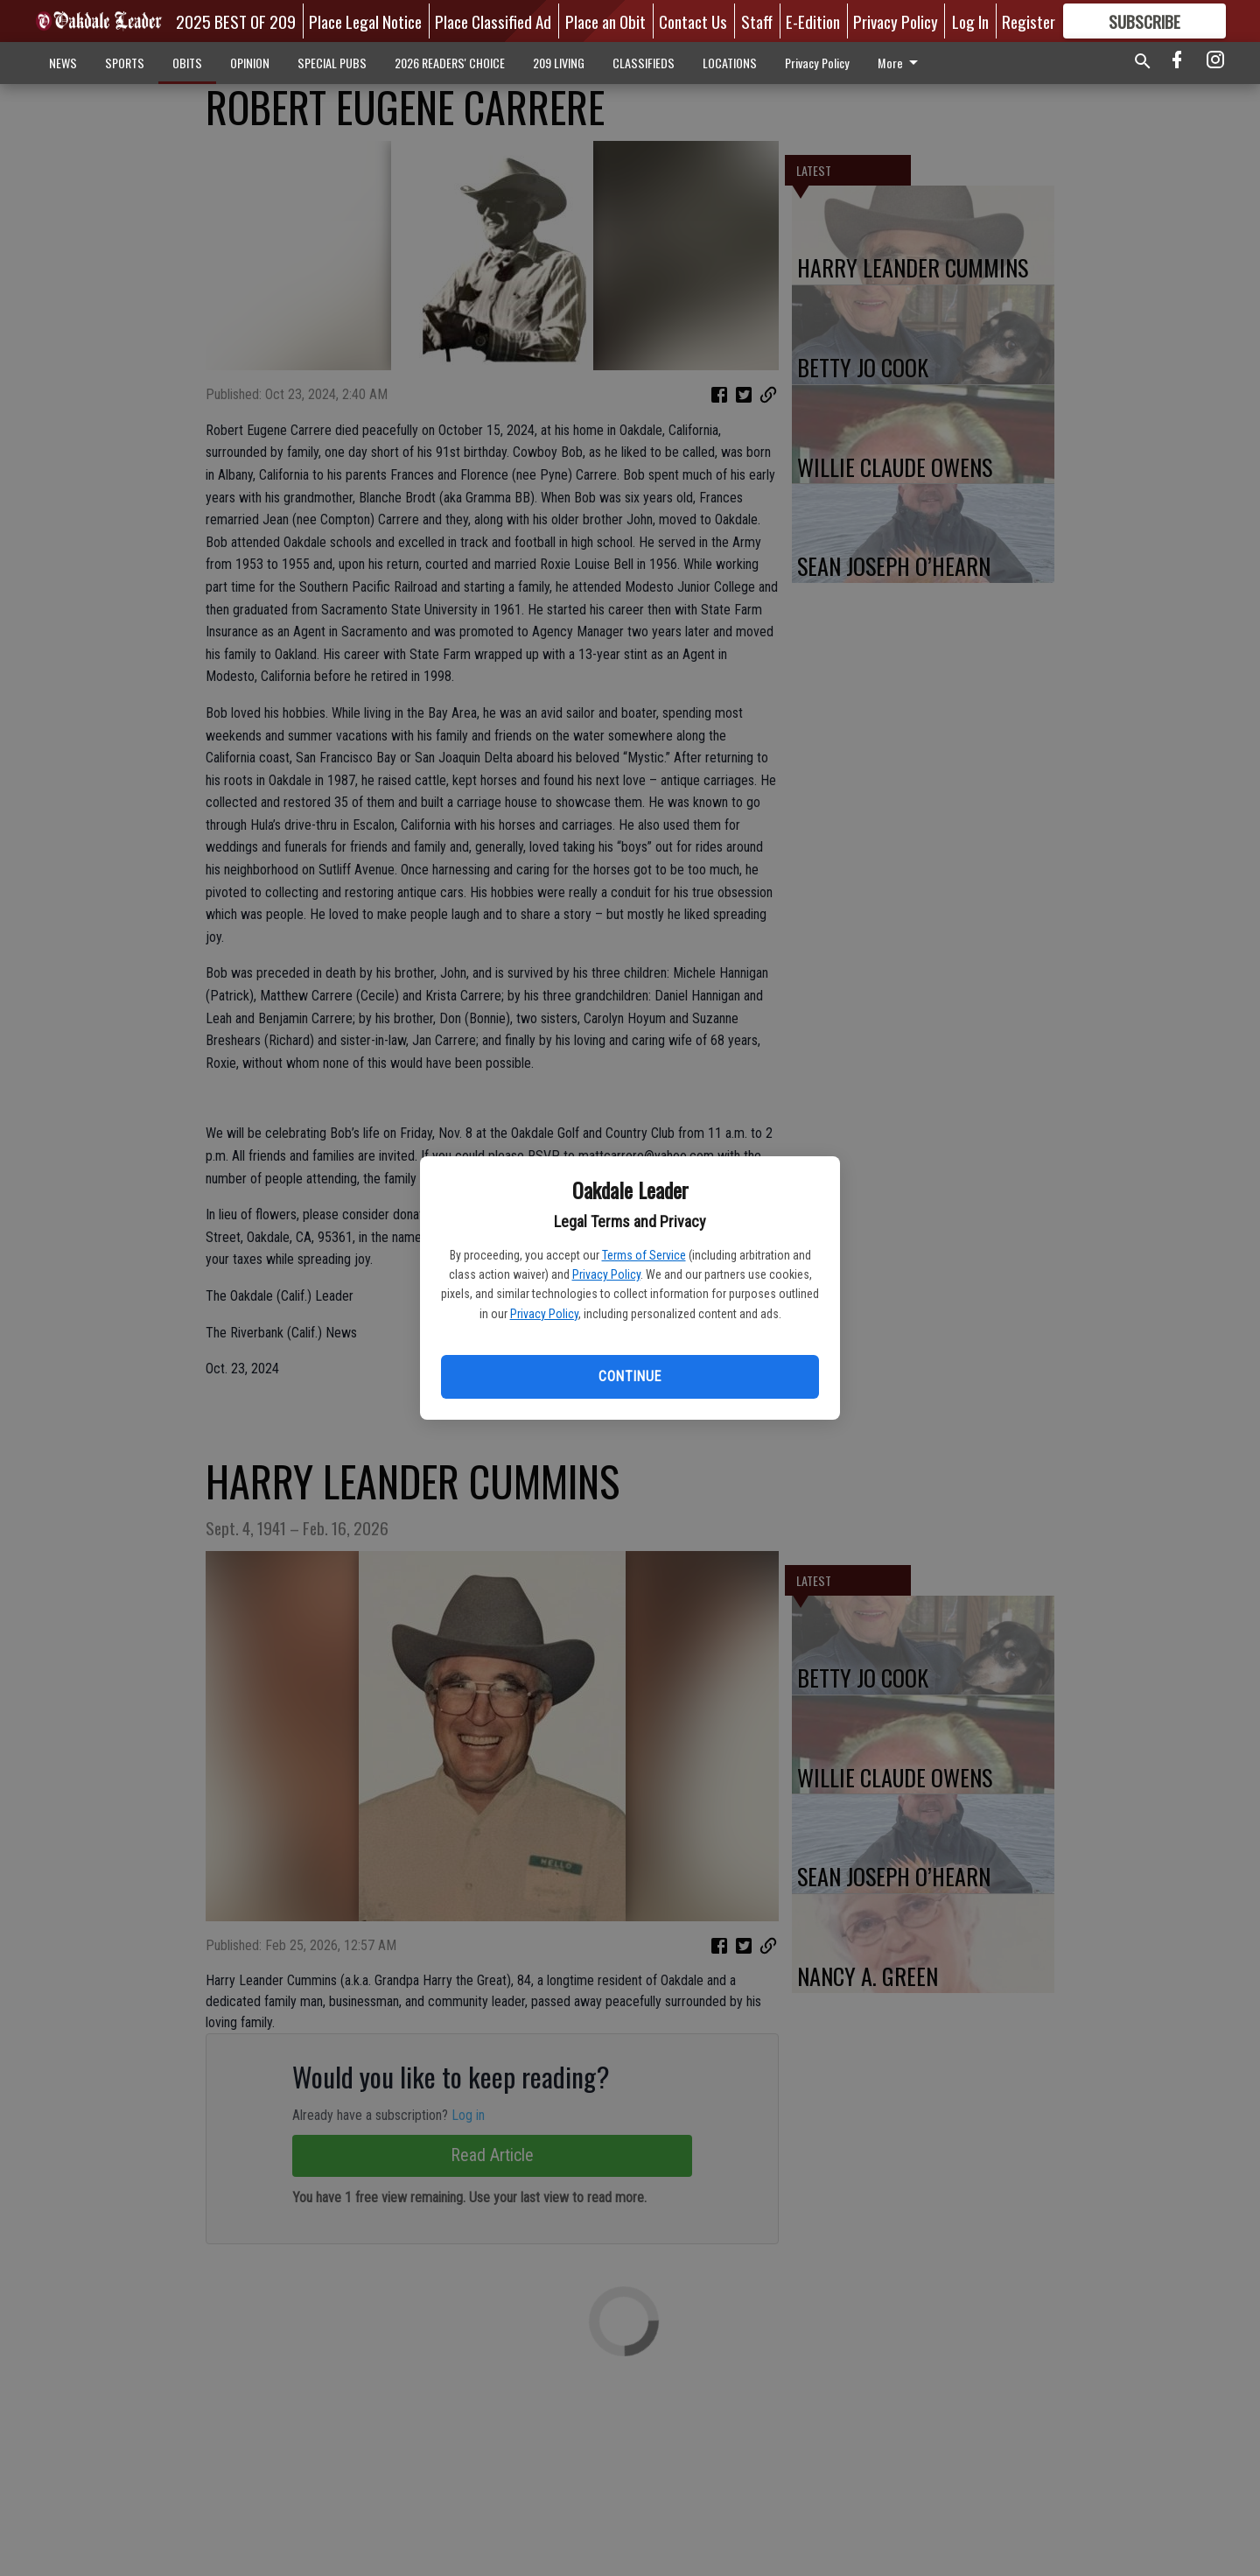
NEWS (63, 62)
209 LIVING (558, 62)
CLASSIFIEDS (643, 62)
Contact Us (693, 21)
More (901, 63)
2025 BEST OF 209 (236, 21)
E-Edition (813, 21)
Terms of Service (644, 1255)
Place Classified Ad (493, 21)
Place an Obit (605, 21)
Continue (629, 1376)
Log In (970, 21)
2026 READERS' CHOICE (450, 62)
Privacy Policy (606, 1274)
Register (1028, 21)
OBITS (187, 62)
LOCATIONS (730, 62)
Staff (757, 21)
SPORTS (124, 62)
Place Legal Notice (365, 21)
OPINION (250, 62)
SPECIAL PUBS (332, 62)
